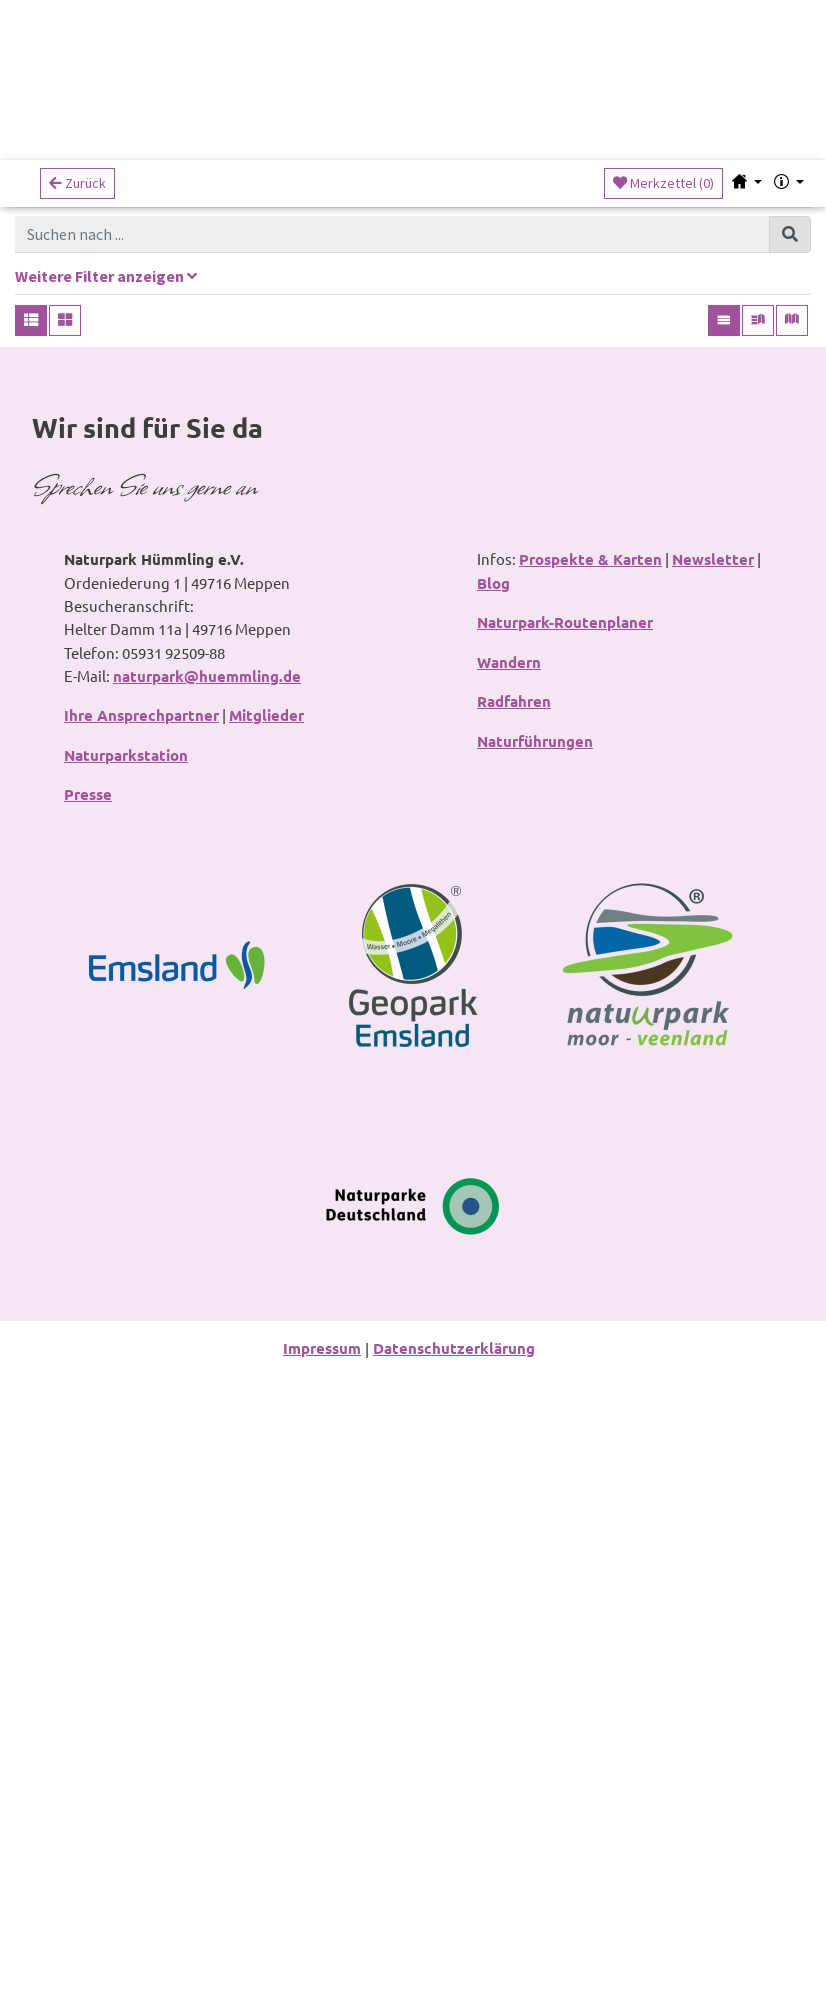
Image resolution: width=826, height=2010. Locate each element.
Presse (88, 1411)
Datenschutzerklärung (454, 1982)
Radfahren (514, 1319)
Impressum (322, 1982)
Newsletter (713, 1174)
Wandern (509, 1279)
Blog (493, 1198)
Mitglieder (266, 1331)
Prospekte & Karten (590, 1174)
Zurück (77, 191)
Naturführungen (535, 1359)
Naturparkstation (126, 1371)
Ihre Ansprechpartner (141, 1331)
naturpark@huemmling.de (207, 1291)
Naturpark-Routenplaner (565, 1239)
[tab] (413, 294)
